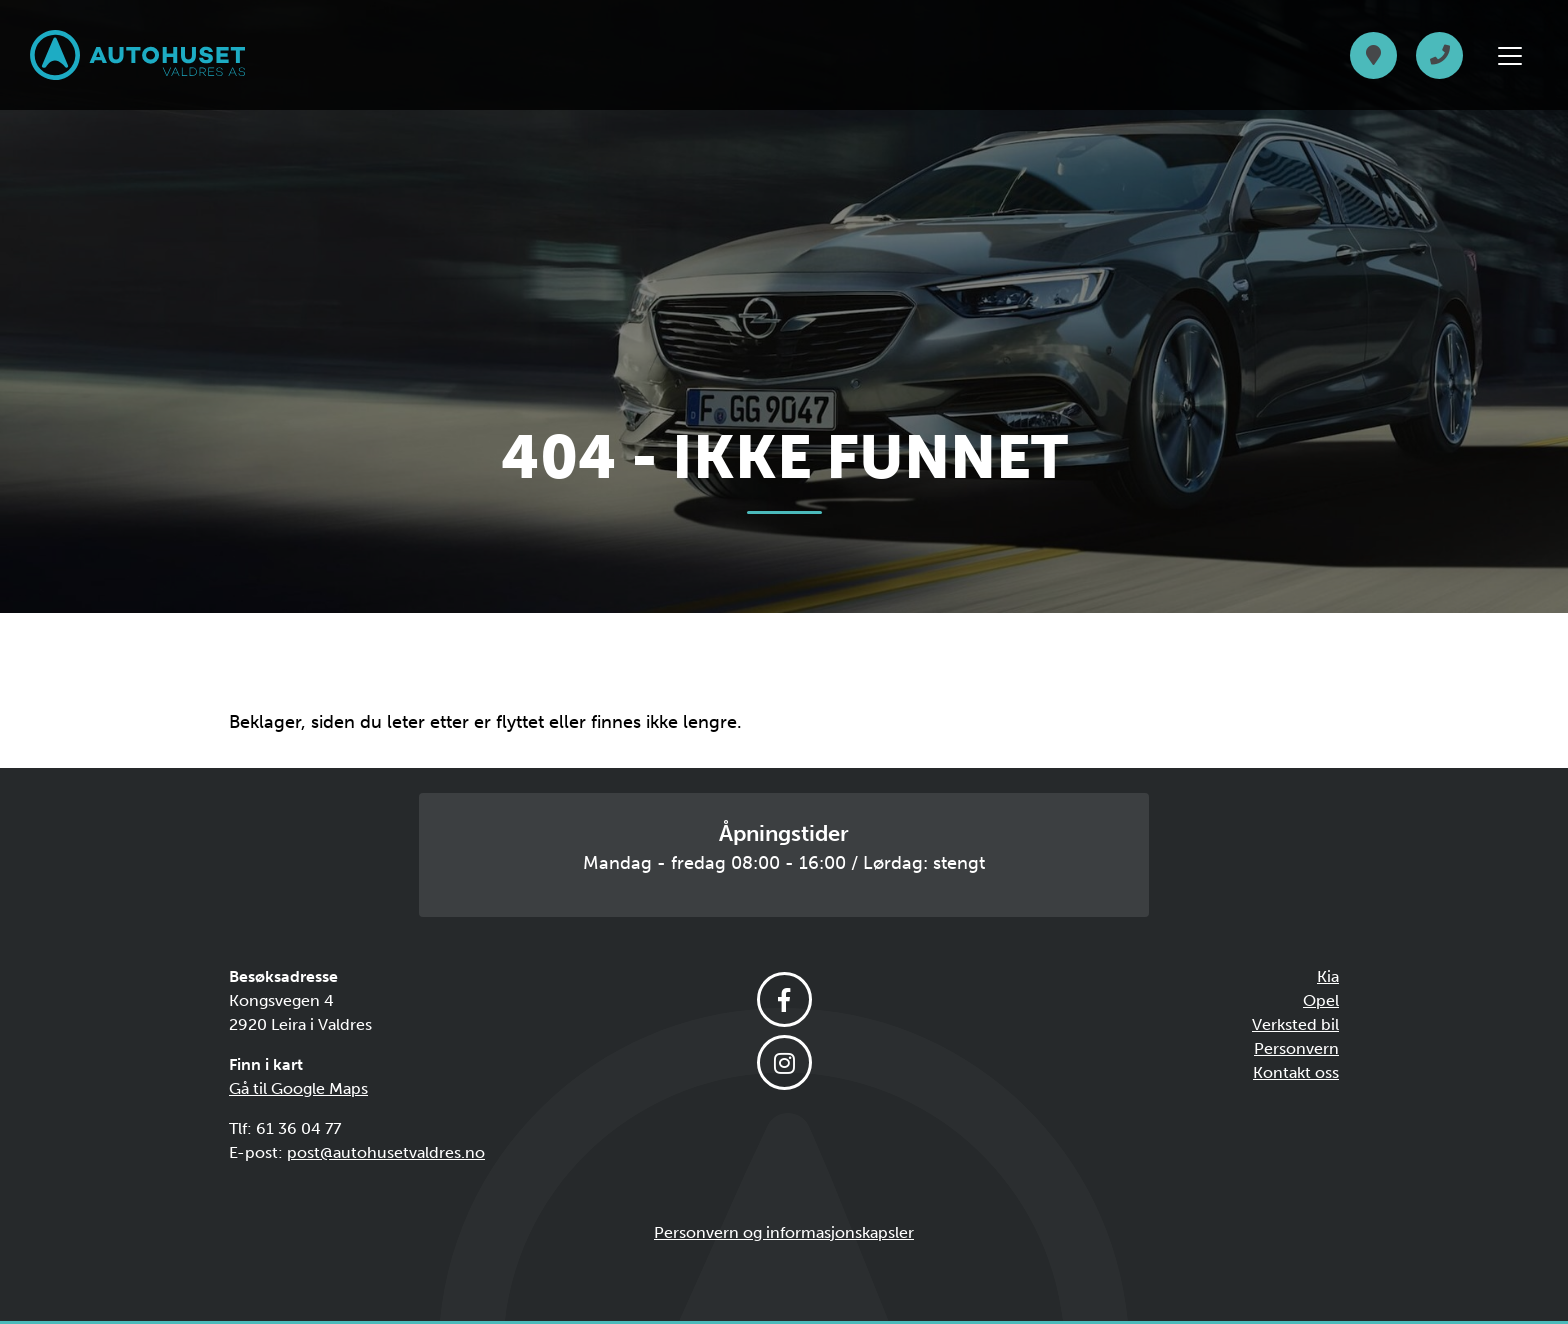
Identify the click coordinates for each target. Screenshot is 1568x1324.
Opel (1321, 1000)
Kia (1328, 976)
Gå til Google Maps (298, 1088)
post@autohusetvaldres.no (386, 1152)
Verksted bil (1295, 1024)
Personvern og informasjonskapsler (784, 1232)
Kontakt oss (1296, 1072)
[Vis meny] (1510, 56)
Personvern (1296, 1048)
